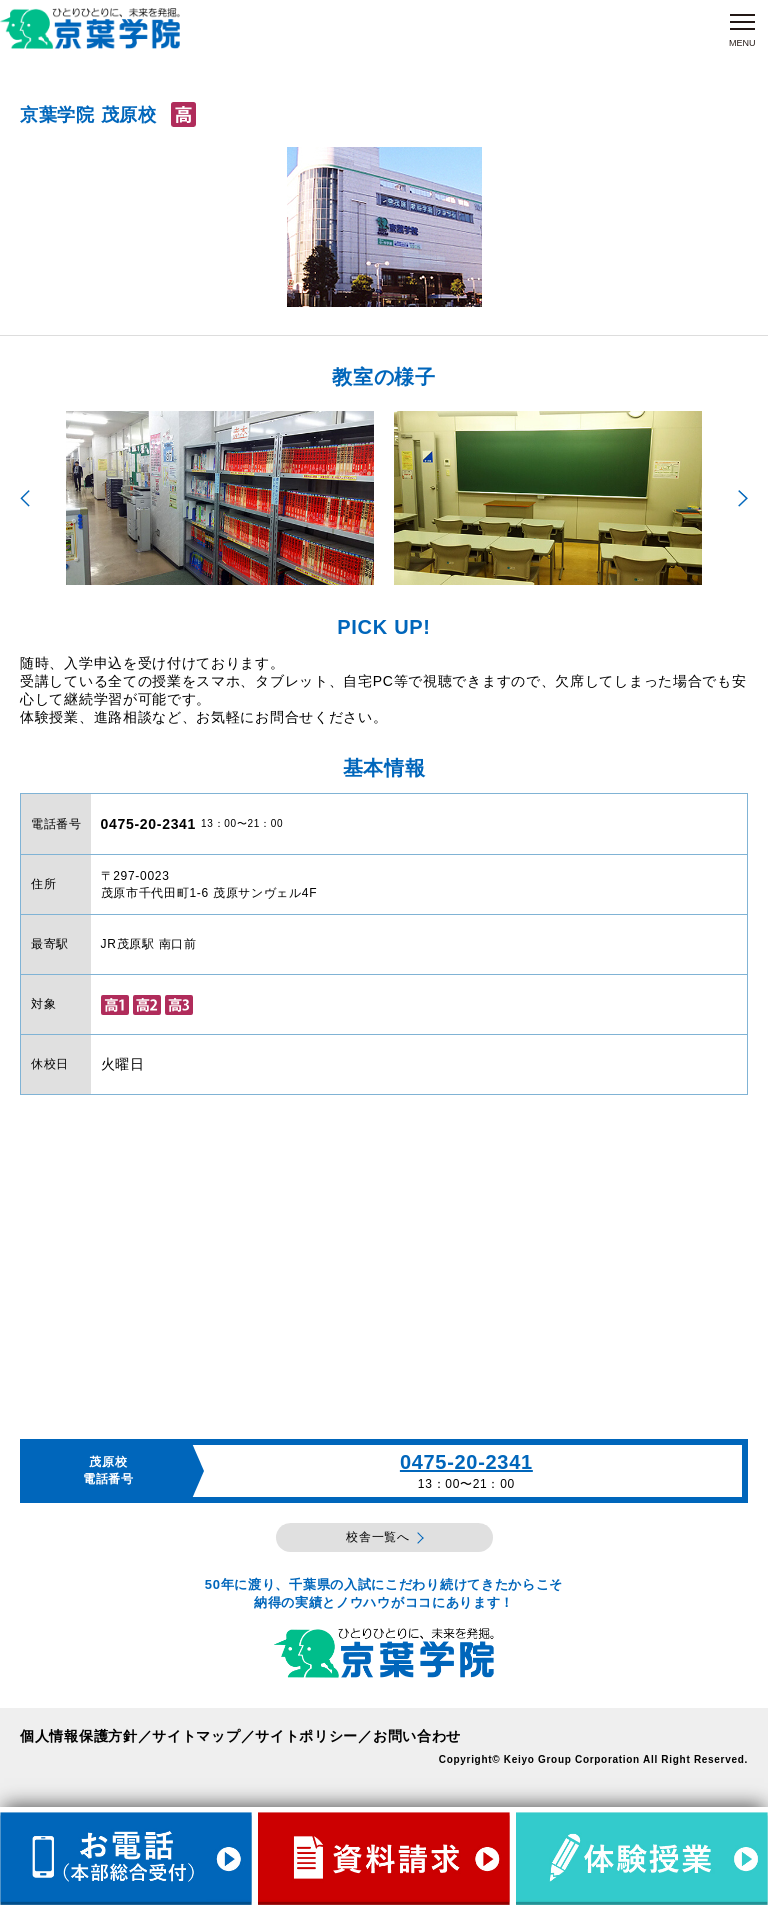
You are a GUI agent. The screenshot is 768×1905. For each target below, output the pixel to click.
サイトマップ (196, 1736)
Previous (25, 498)
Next (743, 498)
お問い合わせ (417, 1736)
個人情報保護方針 (79, 1736)
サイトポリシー (306, 1736)
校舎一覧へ (378, 1537)
